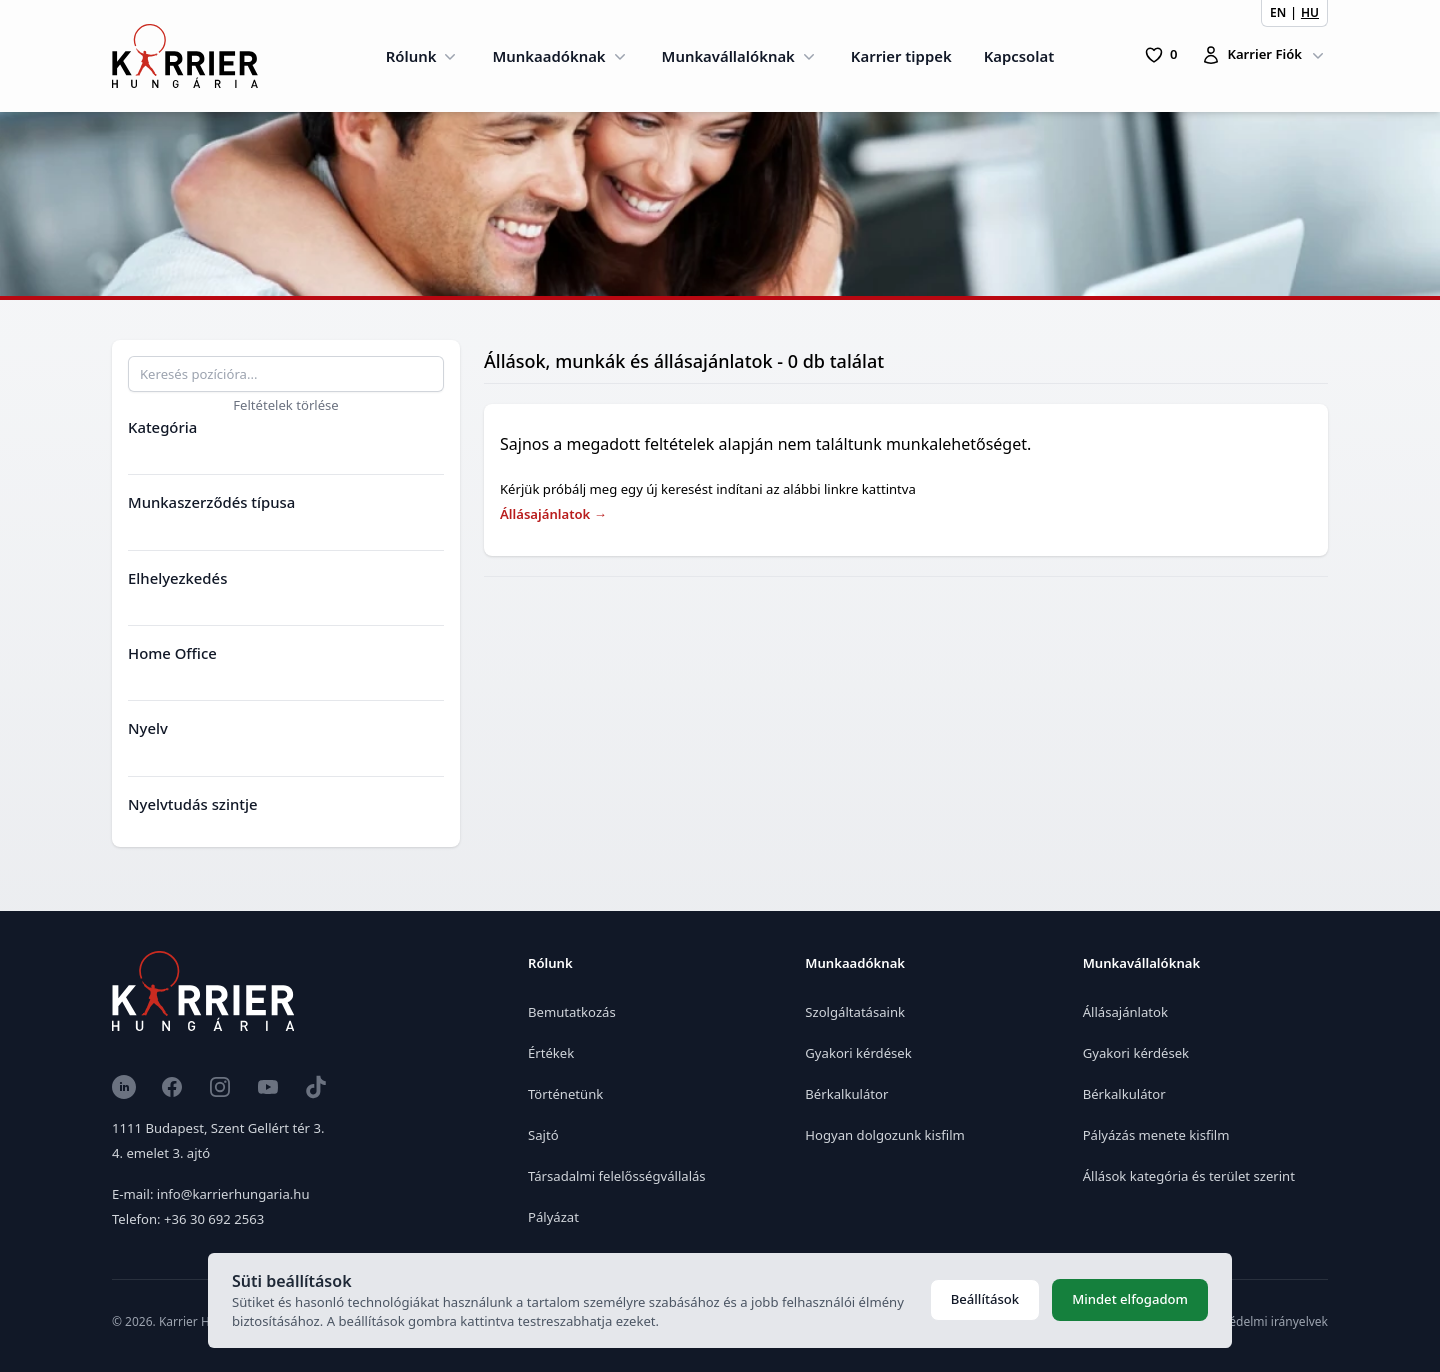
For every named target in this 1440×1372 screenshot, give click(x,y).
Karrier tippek (901, 56)
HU (1310, 12)
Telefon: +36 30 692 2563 (188, 1219)
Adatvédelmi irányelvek (1262, 1321)
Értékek (551, 1053)
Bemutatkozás (572, 1012)
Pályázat (553, 1217)
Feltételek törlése (286, 405)
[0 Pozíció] (1161, 55)
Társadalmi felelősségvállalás (617, 1176)
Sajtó (543, 1135)
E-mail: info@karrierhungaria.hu (210, 1194)
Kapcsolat (1019, 56)
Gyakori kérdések (858, 1053)
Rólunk (423, 56)
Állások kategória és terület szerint (1189, 1176)
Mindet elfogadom (1130, 1299)
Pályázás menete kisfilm (1156, 1135)
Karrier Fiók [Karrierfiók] (1264, 55)
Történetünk (565, 1094)
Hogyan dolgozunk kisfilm (884, 1135)
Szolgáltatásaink (855, 1012)
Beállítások (985, 1299)
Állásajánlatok (553, 514)
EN (1278, 12)
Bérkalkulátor (846, 1094)
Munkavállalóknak (740, 56)
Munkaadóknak (560, 56)
